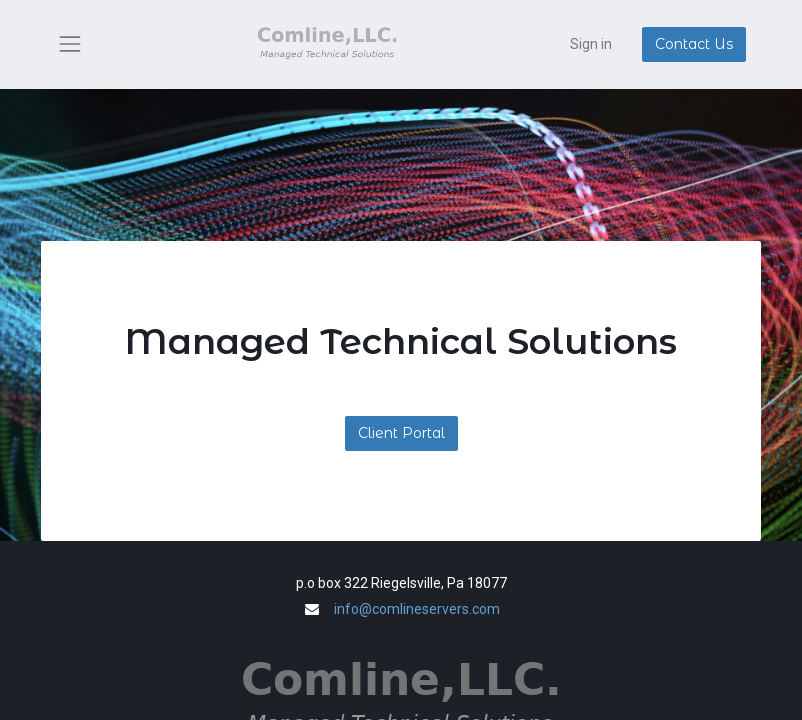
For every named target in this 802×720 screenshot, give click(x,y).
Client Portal (401, 433)
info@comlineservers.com (417, 609)
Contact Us (694, 44)
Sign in (591, 44)
